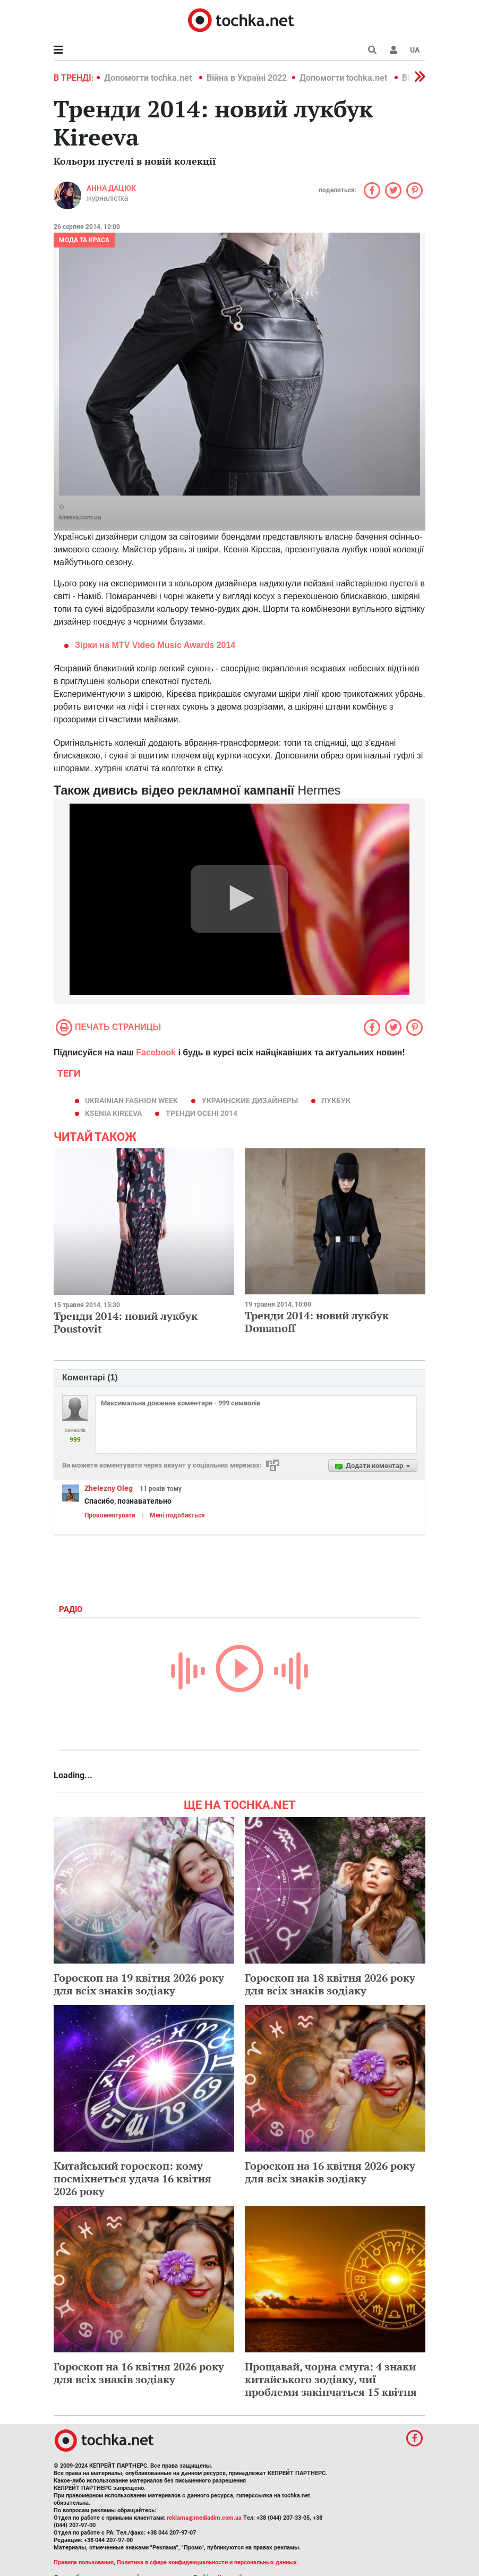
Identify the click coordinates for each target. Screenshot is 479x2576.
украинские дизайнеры (250, 1100)
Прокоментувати (109, 1515)
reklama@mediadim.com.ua (204, 2517)
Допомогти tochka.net (149, 78)
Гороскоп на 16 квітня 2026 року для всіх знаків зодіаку (330, 2172)
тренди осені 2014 (201, 1113)
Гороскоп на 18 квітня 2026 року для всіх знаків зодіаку (330, 1984)
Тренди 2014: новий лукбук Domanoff (317, 1321)
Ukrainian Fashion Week (131, 1100)
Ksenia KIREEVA (113, 1113)
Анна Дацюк (111, 188)
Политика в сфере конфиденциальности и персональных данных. (207, 2562)
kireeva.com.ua (80, 517)
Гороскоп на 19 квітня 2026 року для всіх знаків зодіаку (139, 1984)
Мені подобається (177, 1515)
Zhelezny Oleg (108, 1488)
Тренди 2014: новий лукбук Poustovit (126, 1322)
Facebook (156, 1052)
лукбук (335, 1100)
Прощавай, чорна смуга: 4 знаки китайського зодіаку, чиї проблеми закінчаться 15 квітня (331, 2379)
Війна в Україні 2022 (247, 78)
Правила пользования (84, 2562)
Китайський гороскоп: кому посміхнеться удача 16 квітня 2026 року (132, 2178)
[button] (393, 49)
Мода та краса (84, 240)
